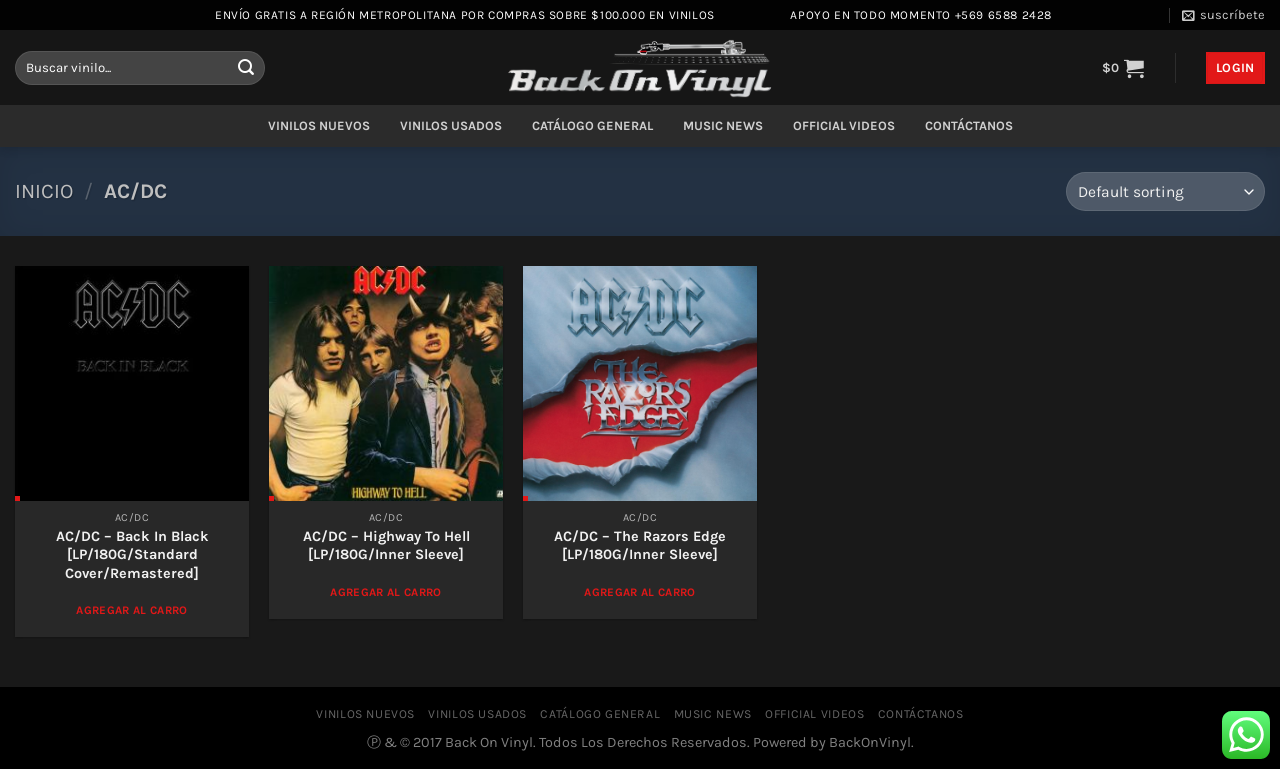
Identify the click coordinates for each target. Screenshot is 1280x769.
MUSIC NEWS (723, 125)
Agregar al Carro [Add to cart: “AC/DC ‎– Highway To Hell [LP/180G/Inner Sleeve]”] (386, 592)
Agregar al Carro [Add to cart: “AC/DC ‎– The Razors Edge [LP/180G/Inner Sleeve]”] (640, 592)
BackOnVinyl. (871, 742)
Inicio (44, 191)
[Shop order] (1165, 191)
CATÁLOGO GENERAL (592, 125)
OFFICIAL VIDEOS (844, 125)
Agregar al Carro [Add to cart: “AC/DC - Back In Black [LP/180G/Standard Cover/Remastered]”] (132, 610)
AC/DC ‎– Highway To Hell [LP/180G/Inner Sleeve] (386, 546)
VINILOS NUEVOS (319, 125)
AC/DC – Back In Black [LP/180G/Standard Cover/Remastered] (132, 555)
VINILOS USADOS (451, 125)
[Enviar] (246, 68)
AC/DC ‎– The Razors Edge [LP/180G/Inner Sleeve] (640, 546)
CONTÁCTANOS (969, 125)
